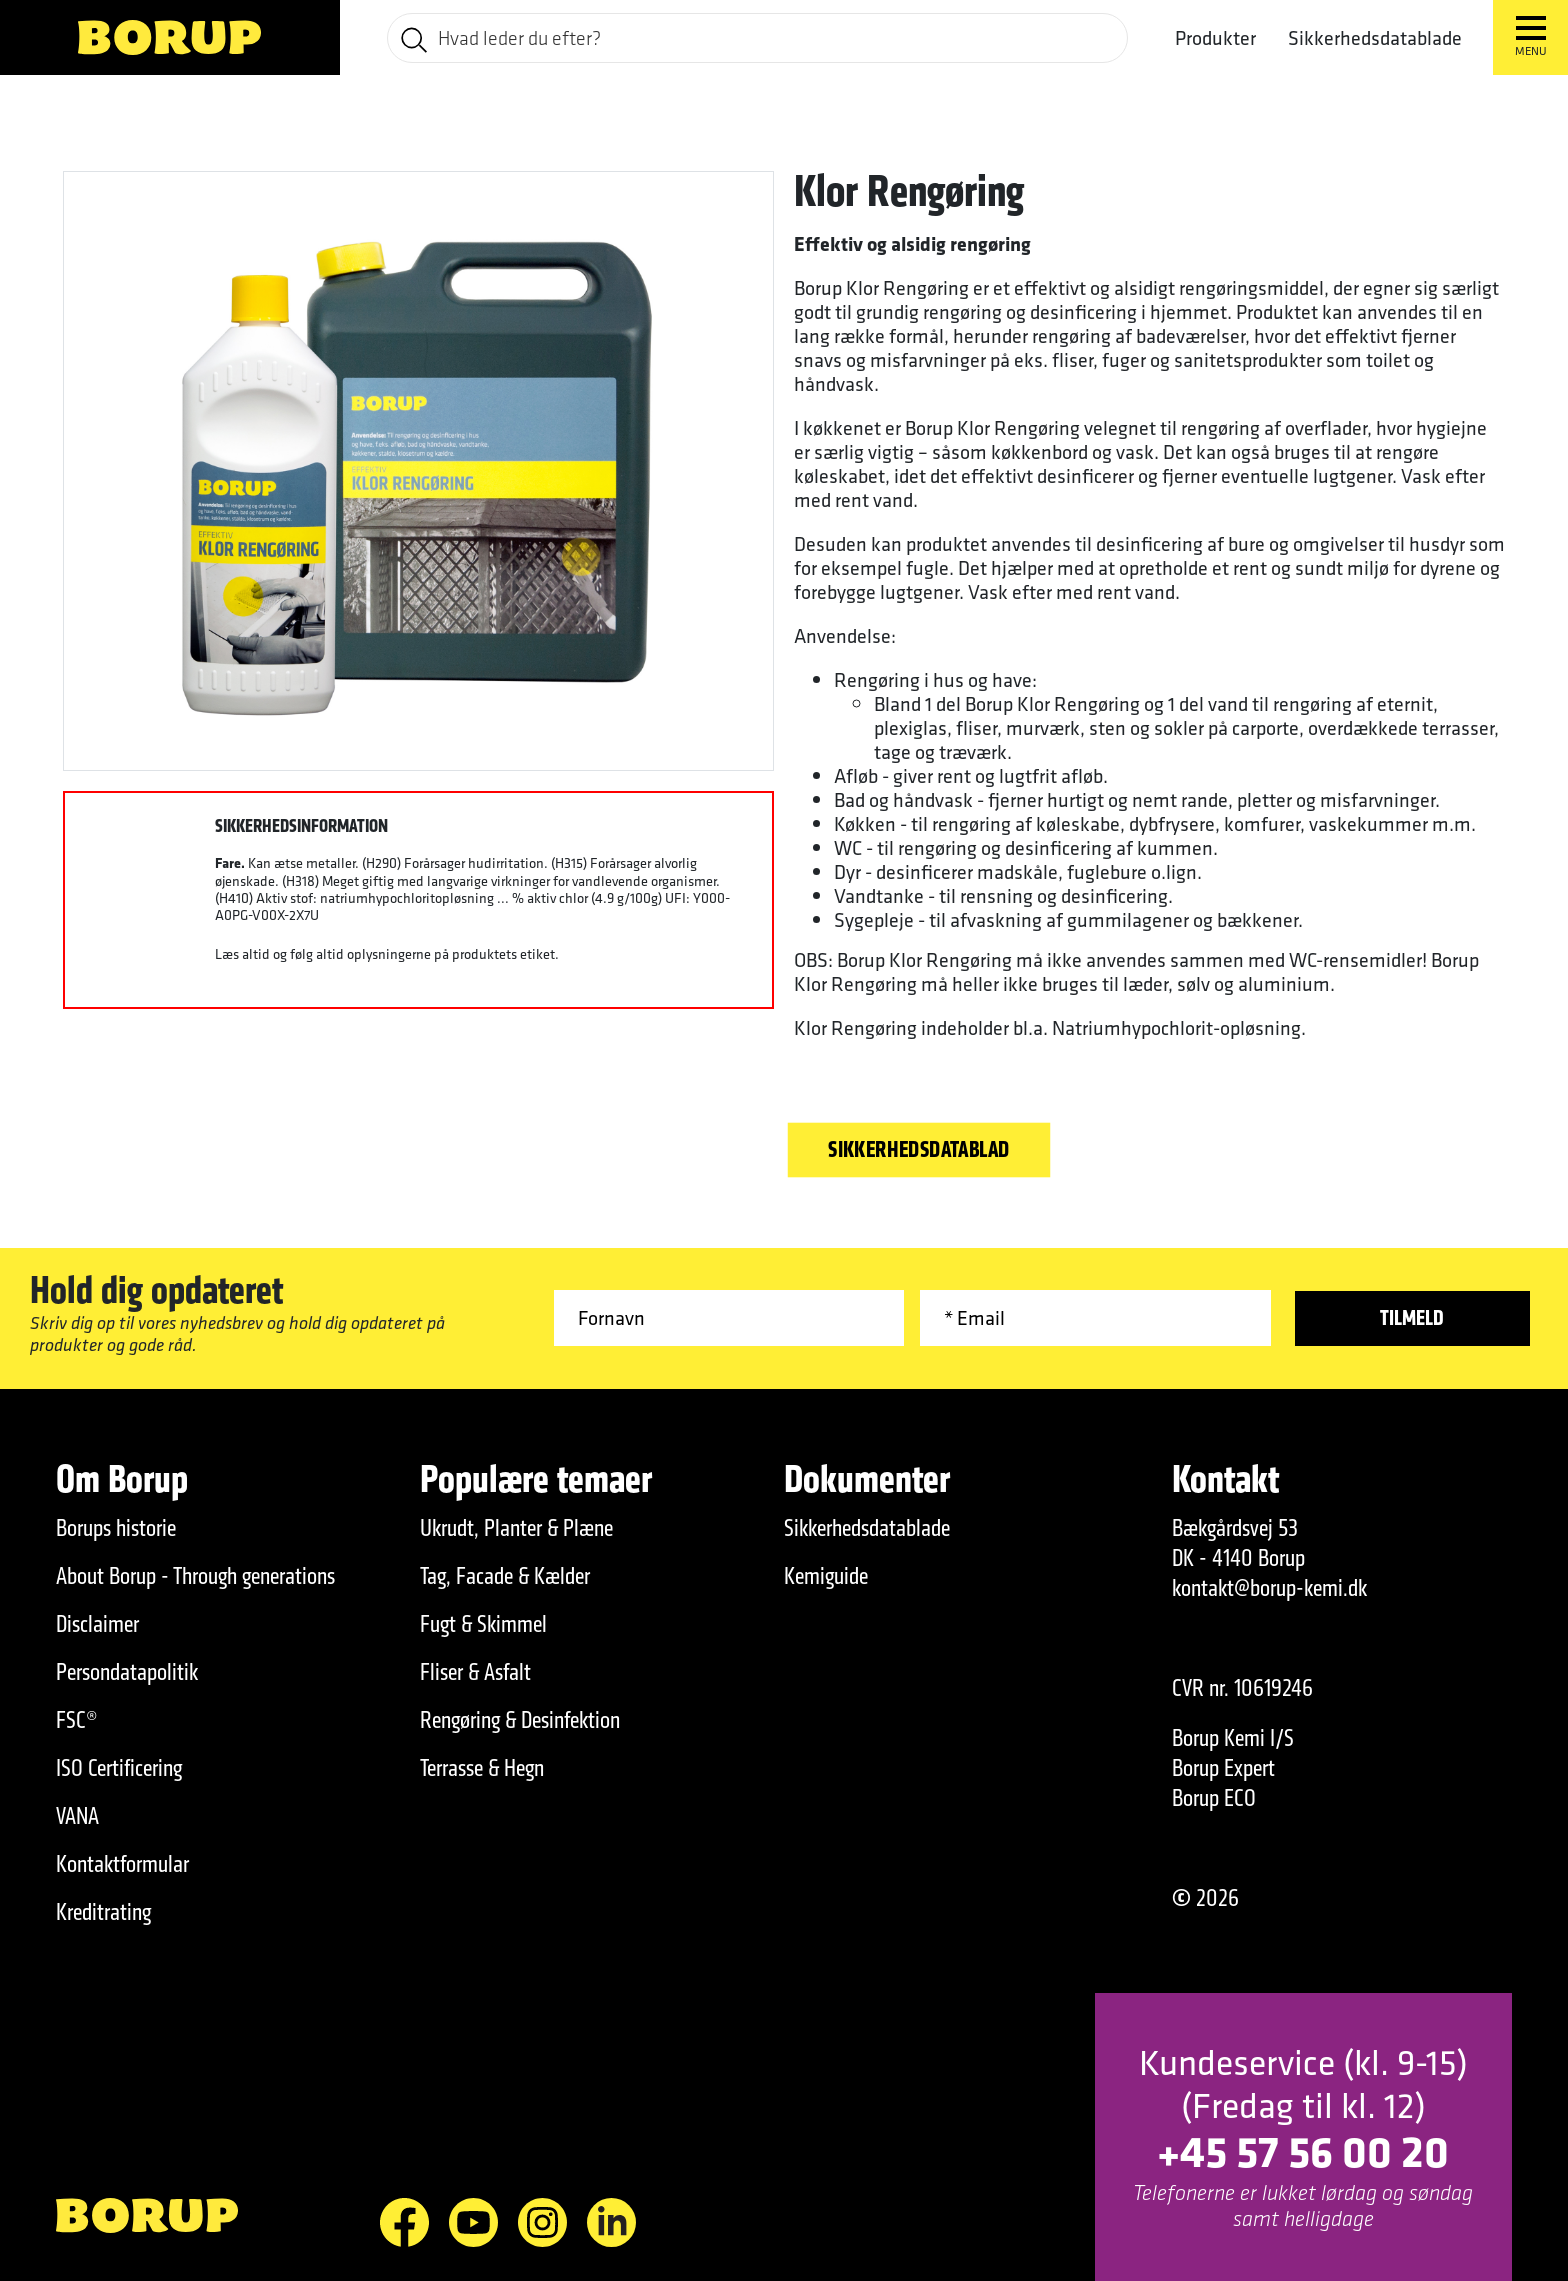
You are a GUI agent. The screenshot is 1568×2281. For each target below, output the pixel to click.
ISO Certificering (119, 1768)
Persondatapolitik (127, 1672)
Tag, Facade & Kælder (505, 1576)
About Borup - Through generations (195, 1576)
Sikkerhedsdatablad (919, 1150)
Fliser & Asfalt (475, 1672)
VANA (77, 1816)
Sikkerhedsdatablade (1375, 38)
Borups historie (116, 1528)
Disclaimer (97, 1624)
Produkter (1215, 38)
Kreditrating (103, 1912)
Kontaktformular (122, 1864)
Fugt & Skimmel (483, 1624)
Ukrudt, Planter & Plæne (516, 1528)
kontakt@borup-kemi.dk (1269, 1588)
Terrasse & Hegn (482, 1768)
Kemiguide (826, 1576)
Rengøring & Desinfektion (520, 1720)
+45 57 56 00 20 (1303, 2150)
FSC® (77, 1720)
